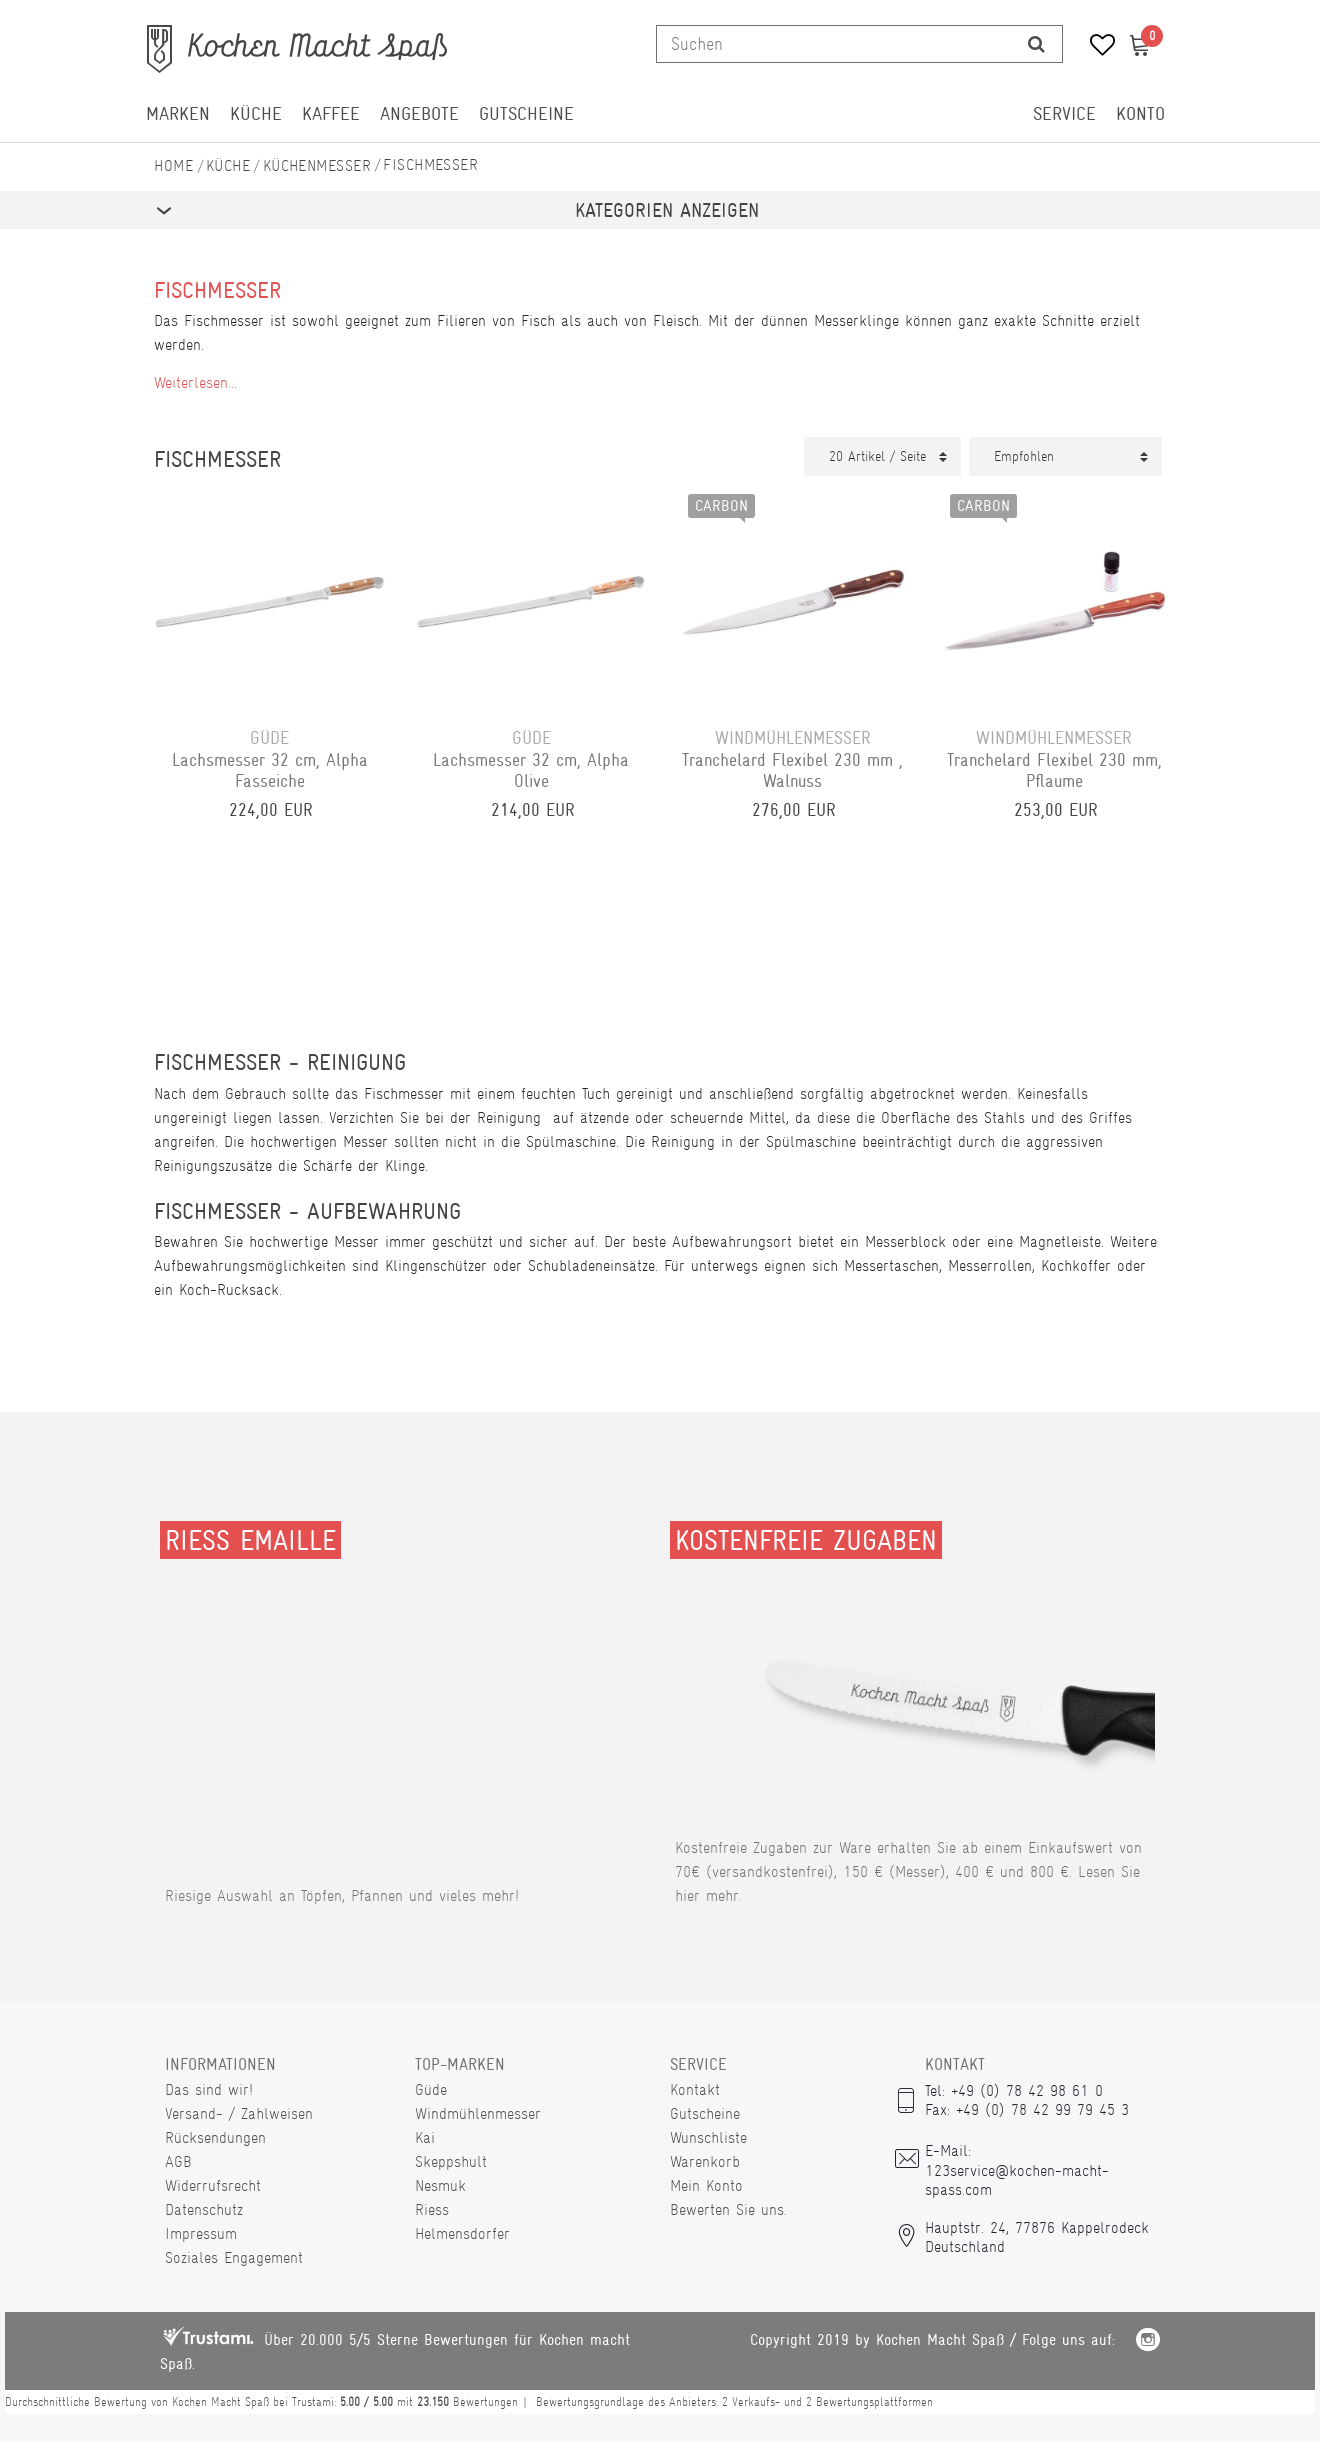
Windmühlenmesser (478, 2113)
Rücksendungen (215, 2137)
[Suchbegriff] (834, 44)
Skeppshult (451, 2161)
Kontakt (695, 2089)
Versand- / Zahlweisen (239, 2113)
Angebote (419, 114)
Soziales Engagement (234, 2257)
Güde (431, 2089)
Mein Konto (706, 2185)
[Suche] (1036, 44)
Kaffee (331, 114)
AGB (178, 2161)
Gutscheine (526, 114)
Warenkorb (705, 2161)
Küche (256, 114)
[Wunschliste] (1095, 47)
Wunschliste (708, 2137)
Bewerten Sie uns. (728, 2209)
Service (1064, 114)
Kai (425, 2137)
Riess (432, 2209)
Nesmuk (440, 2185)
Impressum (201, 2233)
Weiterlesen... (195, 382)
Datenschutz (204, 2209)
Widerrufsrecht (213, 2185)
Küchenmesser (317, 165)
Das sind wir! (209, 2089)
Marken (178, 114)
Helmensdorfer (462, 2233)
